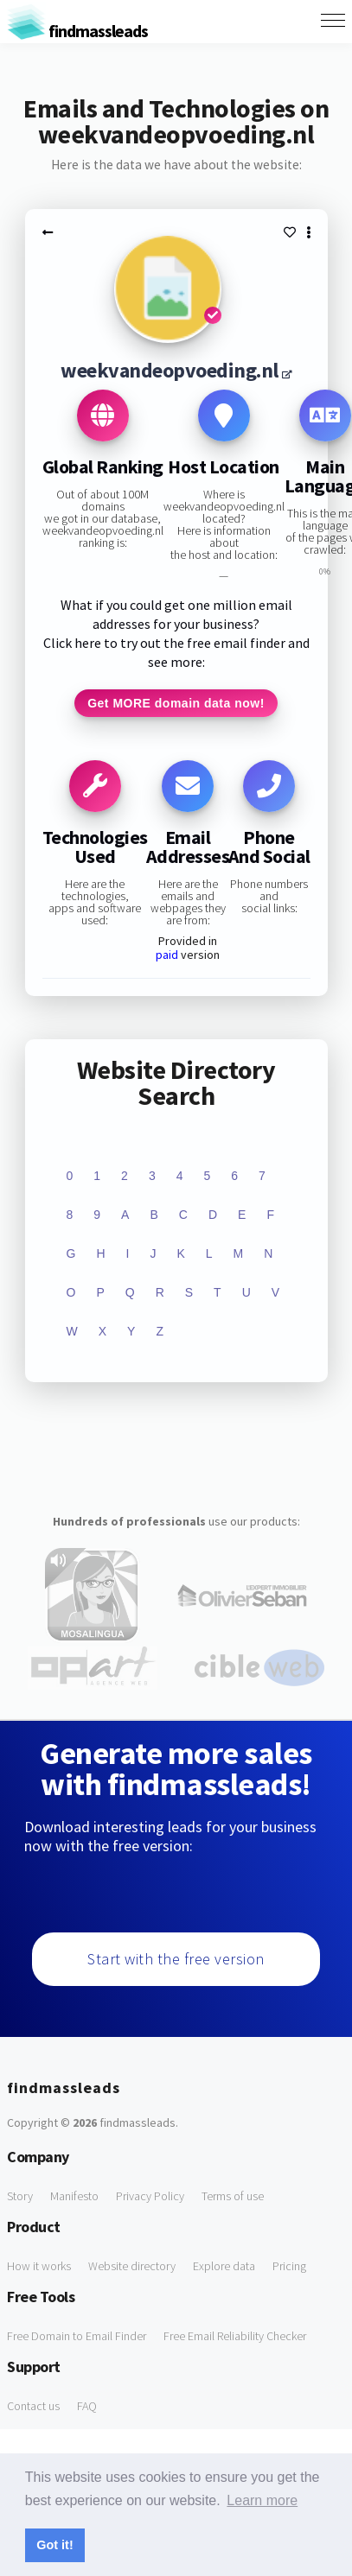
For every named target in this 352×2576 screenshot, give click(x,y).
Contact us (33, 2406)
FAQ (87, 2406)
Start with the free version (176, 1959)
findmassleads (77, 30)
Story (20, 2196)
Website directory (132, 2266)
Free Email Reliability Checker (234, 2336)
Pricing (289, 2266)
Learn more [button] (262, 2500)
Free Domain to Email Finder (76, 2336)
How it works (39, 2266)
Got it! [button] (54, 2545)
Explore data (224, 2266)
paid (167, 954)
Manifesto (74, 2196)
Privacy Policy (150, 2196)
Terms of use (233, 2196)
